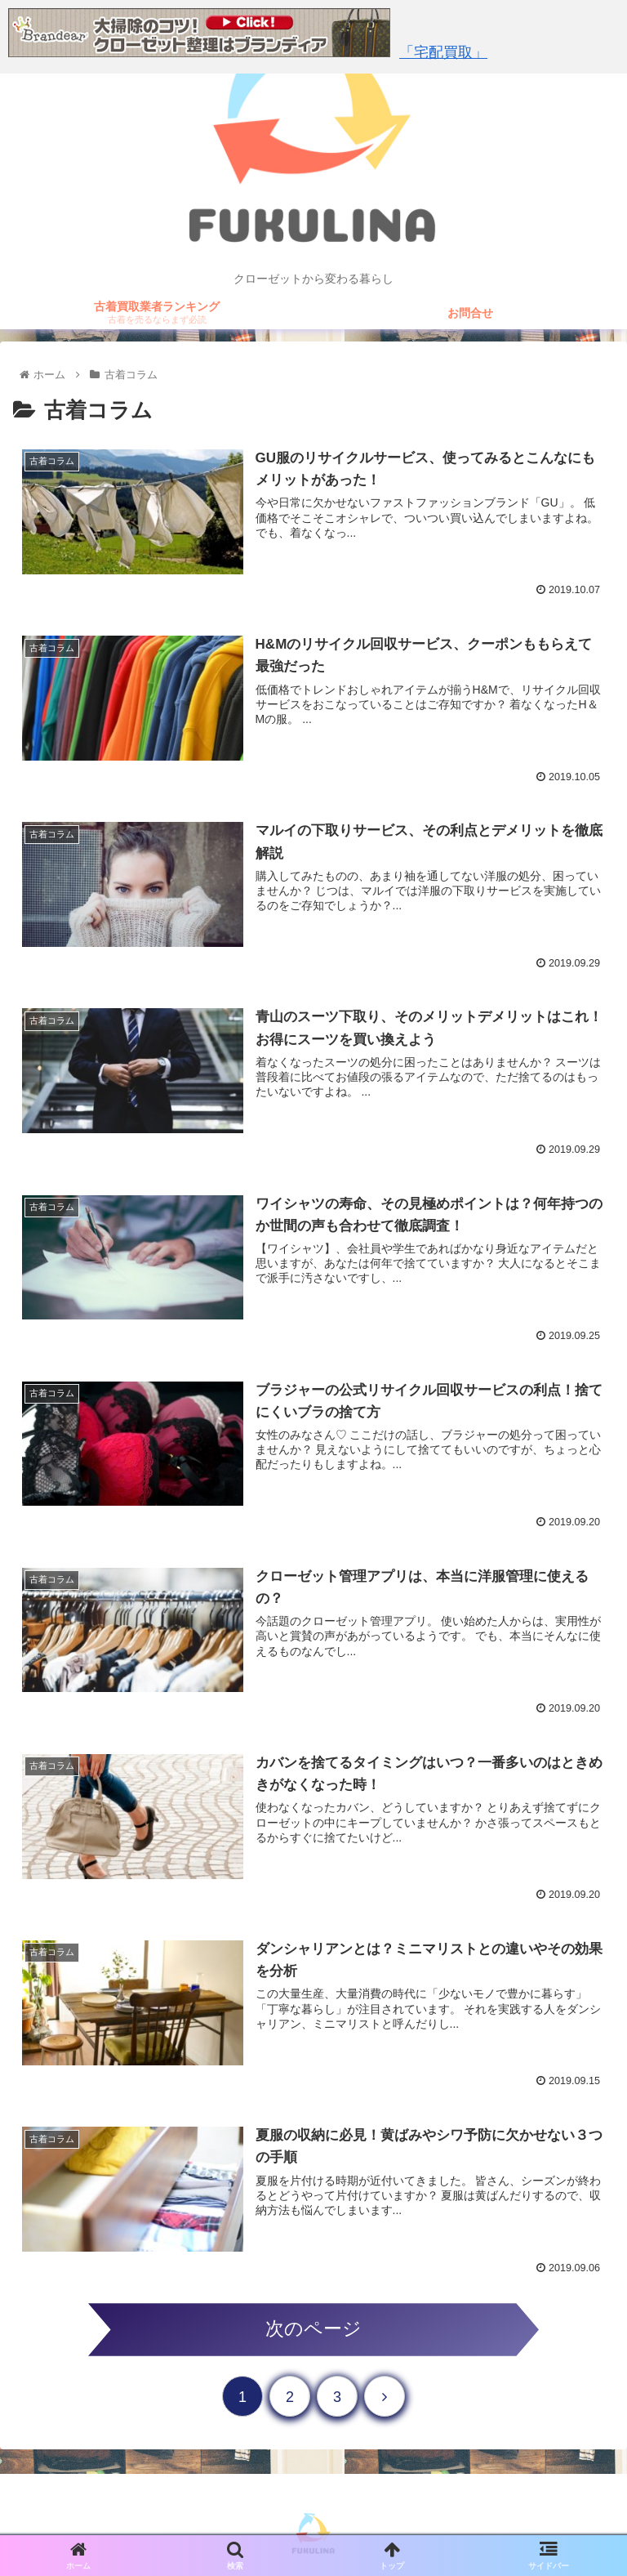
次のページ (313, 2329)
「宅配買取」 (443, 52)
